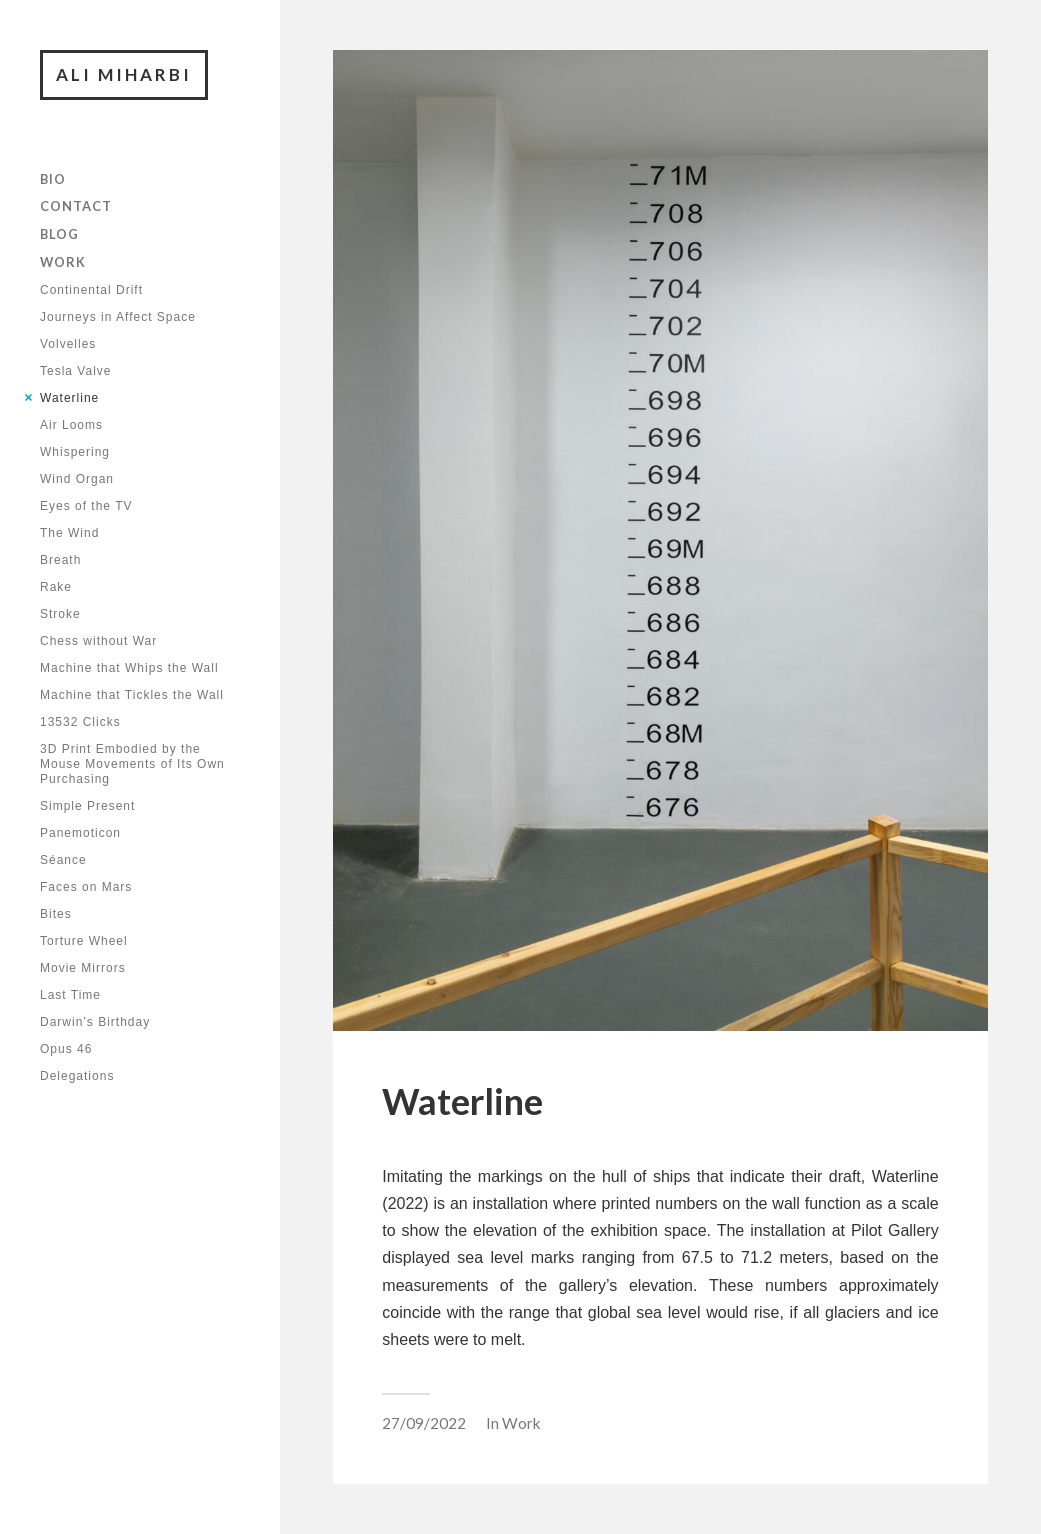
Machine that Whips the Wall (129, 668)
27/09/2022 (424, 1423)
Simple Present (87, 806)
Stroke (60, 614)
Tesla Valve (75, 371)
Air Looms (71, 425)
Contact (76, 206)
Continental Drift (91, 290)
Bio (53, 179)
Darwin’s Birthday (95, 1022)
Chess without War (98, 641)
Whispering (75, 452)
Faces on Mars (86, 887)
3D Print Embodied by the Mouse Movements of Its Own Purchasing (132, 764)
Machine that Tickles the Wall (132, 695)
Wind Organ (77, 479)
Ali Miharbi (124, 74)
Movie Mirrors (83, 968)
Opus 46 (66, 1049)
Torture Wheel (84, 941)
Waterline (69, 398)
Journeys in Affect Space (118, 317)
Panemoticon (80, 833)
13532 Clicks (80, 722)
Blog (59, 234)
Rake (56, 587)
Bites (56, 914)
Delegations (77, 1076)
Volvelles (68, 344)
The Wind (69, 533)
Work (63, 262)
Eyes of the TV (86, 506)
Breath (60, 560)
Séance (63, 860)
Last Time (70, 995)
